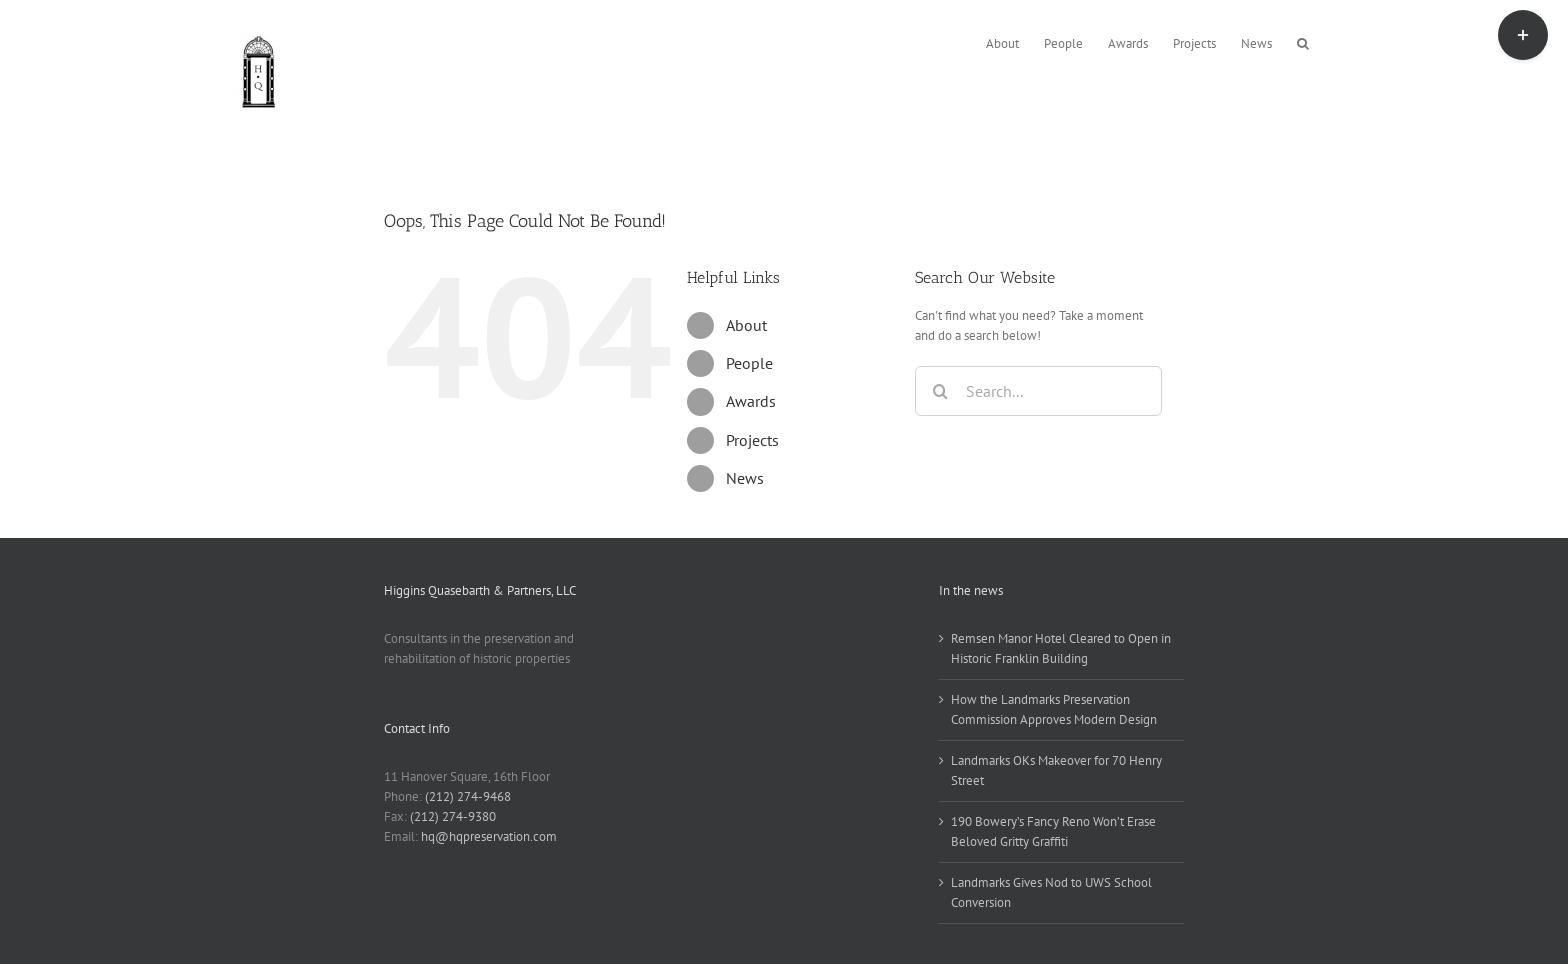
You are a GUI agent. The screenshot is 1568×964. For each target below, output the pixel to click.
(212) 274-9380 (453, 816)
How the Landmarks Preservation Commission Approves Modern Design (1054, 709)
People (749, 363)
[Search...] (1038, 391)
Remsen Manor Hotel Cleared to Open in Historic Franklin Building (1061, 648)
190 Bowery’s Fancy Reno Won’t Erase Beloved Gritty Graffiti (1053, 831)
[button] (1303, 41)
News (745, 478)
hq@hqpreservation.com (489, 836)
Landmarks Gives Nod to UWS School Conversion (1051, 892)
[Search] (940, 391)
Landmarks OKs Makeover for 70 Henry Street (1056, 770)
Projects (752, 440)
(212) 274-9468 (468, 796)
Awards (751, 401)
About (746, 325)
